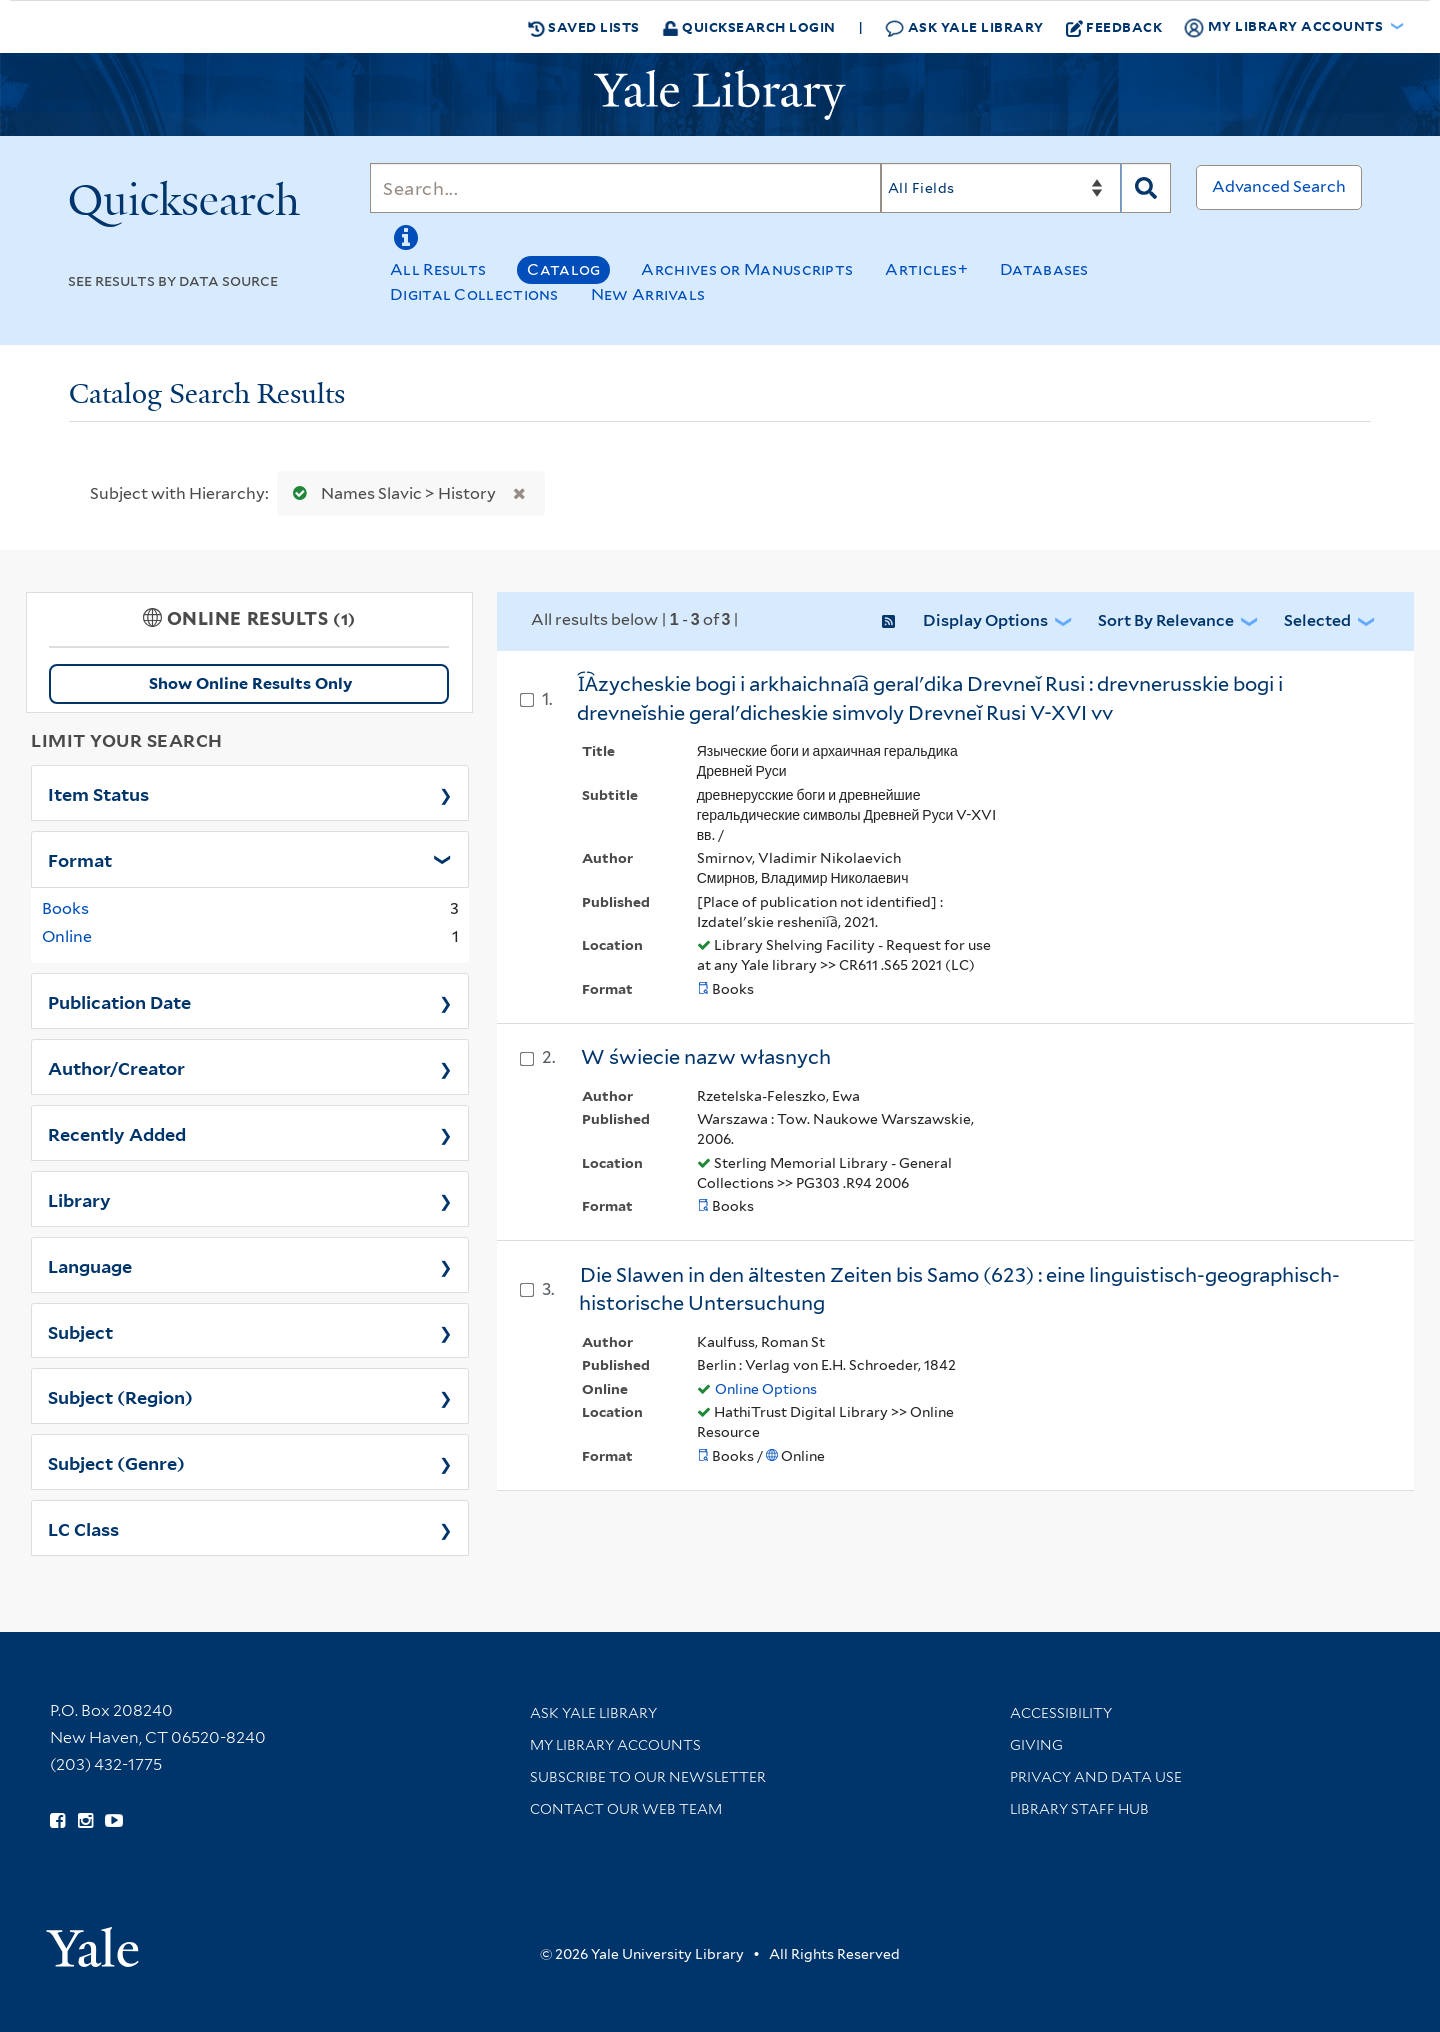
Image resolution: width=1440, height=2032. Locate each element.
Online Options (766, 1389)
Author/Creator (116, 1067)
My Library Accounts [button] (1285, 27)
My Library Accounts (615, 1745)
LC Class (83, 1528)
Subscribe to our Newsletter (648, 1777)
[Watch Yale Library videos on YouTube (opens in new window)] (114, 1821)
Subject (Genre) (116, 1462)
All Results (438, 269)
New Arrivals (648, 294)
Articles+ (926, 269)
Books (65, 908)
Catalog (563, 269)
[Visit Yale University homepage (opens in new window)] (92, 1940)
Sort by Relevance (1166, 620)
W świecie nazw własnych (706, 1057)
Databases (1044, 269)
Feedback (1114, 27)
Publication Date (119, 1001)
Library (79, 1199)
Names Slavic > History (390, 493)
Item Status (98, 793)
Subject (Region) (120, 1396)
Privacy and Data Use (1096, 1777)
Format (80, 859)
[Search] (625, 188)
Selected (1317, 620)
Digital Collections (474, 294)
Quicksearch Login (749, 26)
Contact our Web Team (626, 1809)
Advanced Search (1279, 186)
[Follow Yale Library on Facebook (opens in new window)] (57, 1821)
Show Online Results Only (250, 683)
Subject (80, 1331)
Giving (1036, 1745)
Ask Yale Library (964, 27)
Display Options (985, 620)
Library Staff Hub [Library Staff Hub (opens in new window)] (1079, 1809)
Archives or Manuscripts (747, 269)
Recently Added (117, 1133)
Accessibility (1061, 1713)
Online (67, 936)
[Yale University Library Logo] (720, 95)
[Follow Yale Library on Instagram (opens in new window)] (85, 1821)
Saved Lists (584, 27)
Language (90, 1265)
